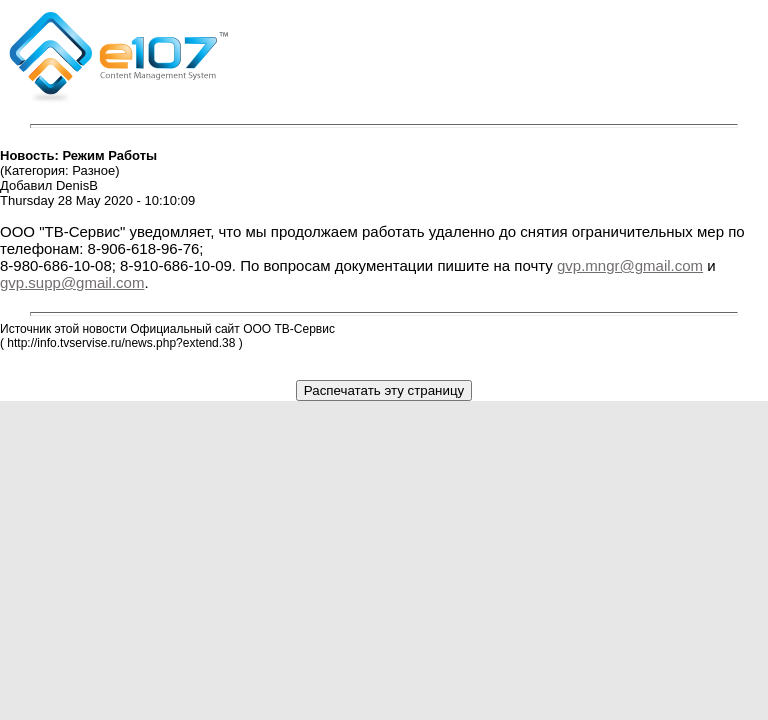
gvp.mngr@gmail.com (630, 265)
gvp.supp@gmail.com (72, 282)
